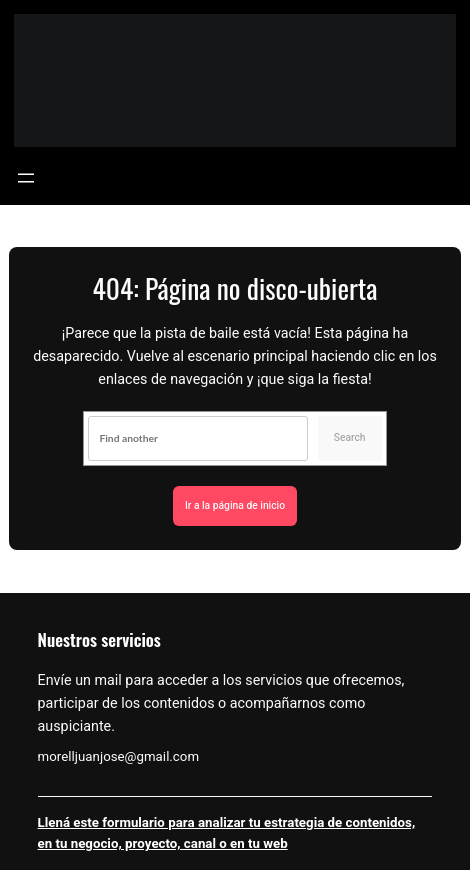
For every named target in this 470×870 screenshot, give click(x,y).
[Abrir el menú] (26, 178)
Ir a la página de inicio (235, 505)
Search (350, 437)
